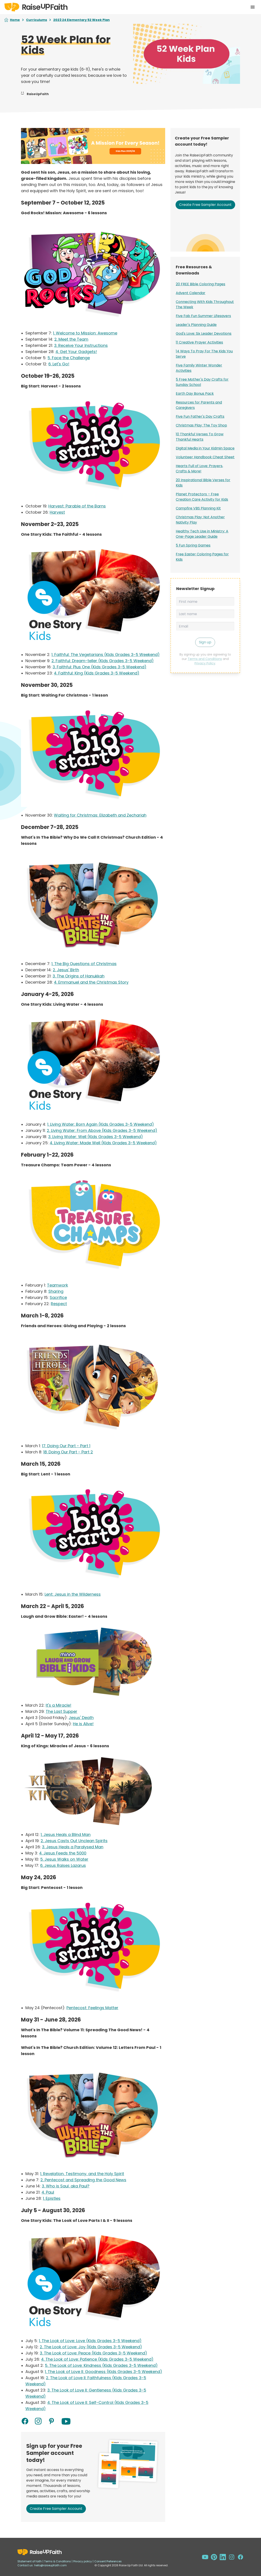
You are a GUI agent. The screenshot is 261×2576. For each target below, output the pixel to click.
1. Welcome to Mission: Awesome (85, 333)
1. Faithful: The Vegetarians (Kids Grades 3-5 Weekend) (105, 654)
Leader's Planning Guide (196, 324)
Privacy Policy (205, 663)
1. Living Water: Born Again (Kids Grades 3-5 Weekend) (100, 1124)
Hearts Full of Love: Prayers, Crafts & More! (199, 468)
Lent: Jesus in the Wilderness (73, 1594)
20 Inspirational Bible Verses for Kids (203, 482)
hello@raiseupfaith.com (50, 2565)
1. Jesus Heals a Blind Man (66, 1834)
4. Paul (48, 2192)
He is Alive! (83, 1724)
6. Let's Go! (58, 364)
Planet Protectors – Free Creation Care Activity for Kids (202, 497)
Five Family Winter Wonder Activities (199, 368)
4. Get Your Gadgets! (76, 351)
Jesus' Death (81, 1717)
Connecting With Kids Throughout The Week (205, 304)
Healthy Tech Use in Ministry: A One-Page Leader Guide (202, 534)
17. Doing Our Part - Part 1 (66, 1446)
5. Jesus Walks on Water (64, 1859)
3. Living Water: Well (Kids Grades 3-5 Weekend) (95, 1136)
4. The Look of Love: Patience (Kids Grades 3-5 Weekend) (97, 2359)
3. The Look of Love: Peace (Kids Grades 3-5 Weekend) (93, 2353)
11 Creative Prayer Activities (199, 342)
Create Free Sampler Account (56, 2508)
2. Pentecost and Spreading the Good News (83, 2180)
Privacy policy (82, 2561)
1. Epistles (52, 2198)
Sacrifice (58, 1297)
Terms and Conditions (205, 659)
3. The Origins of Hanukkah (78, 976)
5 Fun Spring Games (193, 545)
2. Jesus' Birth (66, 970)
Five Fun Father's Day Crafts (200, 416)
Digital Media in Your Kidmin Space (205, 448)
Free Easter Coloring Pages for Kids (202, 557)
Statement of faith (29, 2561)
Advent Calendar (190, 292)
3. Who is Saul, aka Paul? (65, 2186)
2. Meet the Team (71, 339)
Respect (59, 1303)
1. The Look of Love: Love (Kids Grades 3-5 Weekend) (90, 2340)
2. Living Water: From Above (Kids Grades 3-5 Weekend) (102, 1130)
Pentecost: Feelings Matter (92, 2007)
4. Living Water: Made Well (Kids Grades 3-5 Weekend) (103, 1143)
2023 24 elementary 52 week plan (81, 20)
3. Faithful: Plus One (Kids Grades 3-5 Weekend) (99, 667)
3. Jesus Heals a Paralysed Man (72, 1847)
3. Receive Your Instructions (81, 345)
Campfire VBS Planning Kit (198, 508)
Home (15, 20)
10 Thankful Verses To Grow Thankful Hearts (199, 437)
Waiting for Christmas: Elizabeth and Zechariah (100, 815)
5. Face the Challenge (68, 358)
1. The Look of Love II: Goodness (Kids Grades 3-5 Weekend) (103, 2371)
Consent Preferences (108, 2561)
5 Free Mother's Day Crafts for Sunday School (202, 382)
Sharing (55, 1291)
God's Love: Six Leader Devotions (203, 333)
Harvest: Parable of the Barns (77, 506)
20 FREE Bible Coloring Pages (200, 284)
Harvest (57, 512)
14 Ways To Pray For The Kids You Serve (204, 354)
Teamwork (57, 1285)
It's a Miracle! (58, 1705)
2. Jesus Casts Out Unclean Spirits (74, 1840)
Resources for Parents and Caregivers (199, 405)
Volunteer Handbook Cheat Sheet (205, 457)
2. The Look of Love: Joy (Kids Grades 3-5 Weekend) (91, 2347)
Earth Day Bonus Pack (195, 393)
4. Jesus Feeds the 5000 (62, 1853)
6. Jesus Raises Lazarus (63, 1865)
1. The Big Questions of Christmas (84, 963)
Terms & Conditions (57, 2561)
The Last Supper (61, 1711)
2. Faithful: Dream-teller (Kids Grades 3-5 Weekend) (102, 660)
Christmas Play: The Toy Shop (201, 425)
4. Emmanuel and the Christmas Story (91, 982)
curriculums (36, 20)
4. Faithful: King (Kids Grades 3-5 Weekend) (96, 673)
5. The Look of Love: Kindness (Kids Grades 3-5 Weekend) (101, 2365)
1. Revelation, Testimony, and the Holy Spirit (82, 2173)
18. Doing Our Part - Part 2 (68, 1452)
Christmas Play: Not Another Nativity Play (200, 520)
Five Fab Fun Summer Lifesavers (203, 315)
